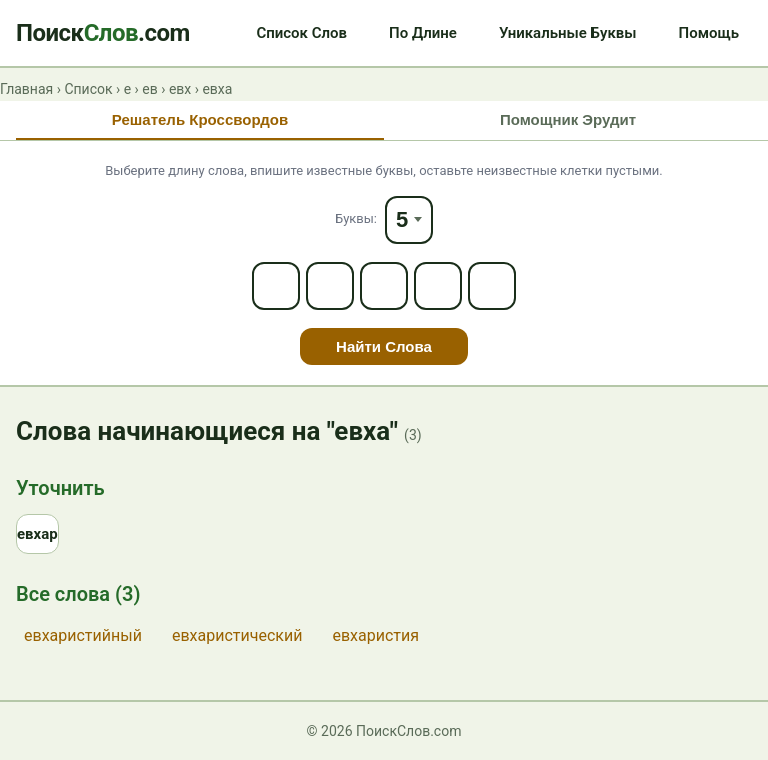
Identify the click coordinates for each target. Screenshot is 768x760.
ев (149, 89)
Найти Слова (384, 346)
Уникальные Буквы (568, 33)
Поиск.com (103, 33)
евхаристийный (83, 635)
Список (88, 89)
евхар (37, 534)
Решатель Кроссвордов (200, 119)
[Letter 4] (438, 286)
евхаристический (237, 635)
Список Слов (301, 33)
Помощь (709, 33)
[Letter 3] (384, 286)
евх (180, 89)
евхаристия (375, 635)
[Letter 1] (276, 286)
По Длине (423, 33)
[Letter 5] (492, 286)
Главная (26, 89)
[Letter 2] (330, 286)
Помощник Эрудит (568, 119)
